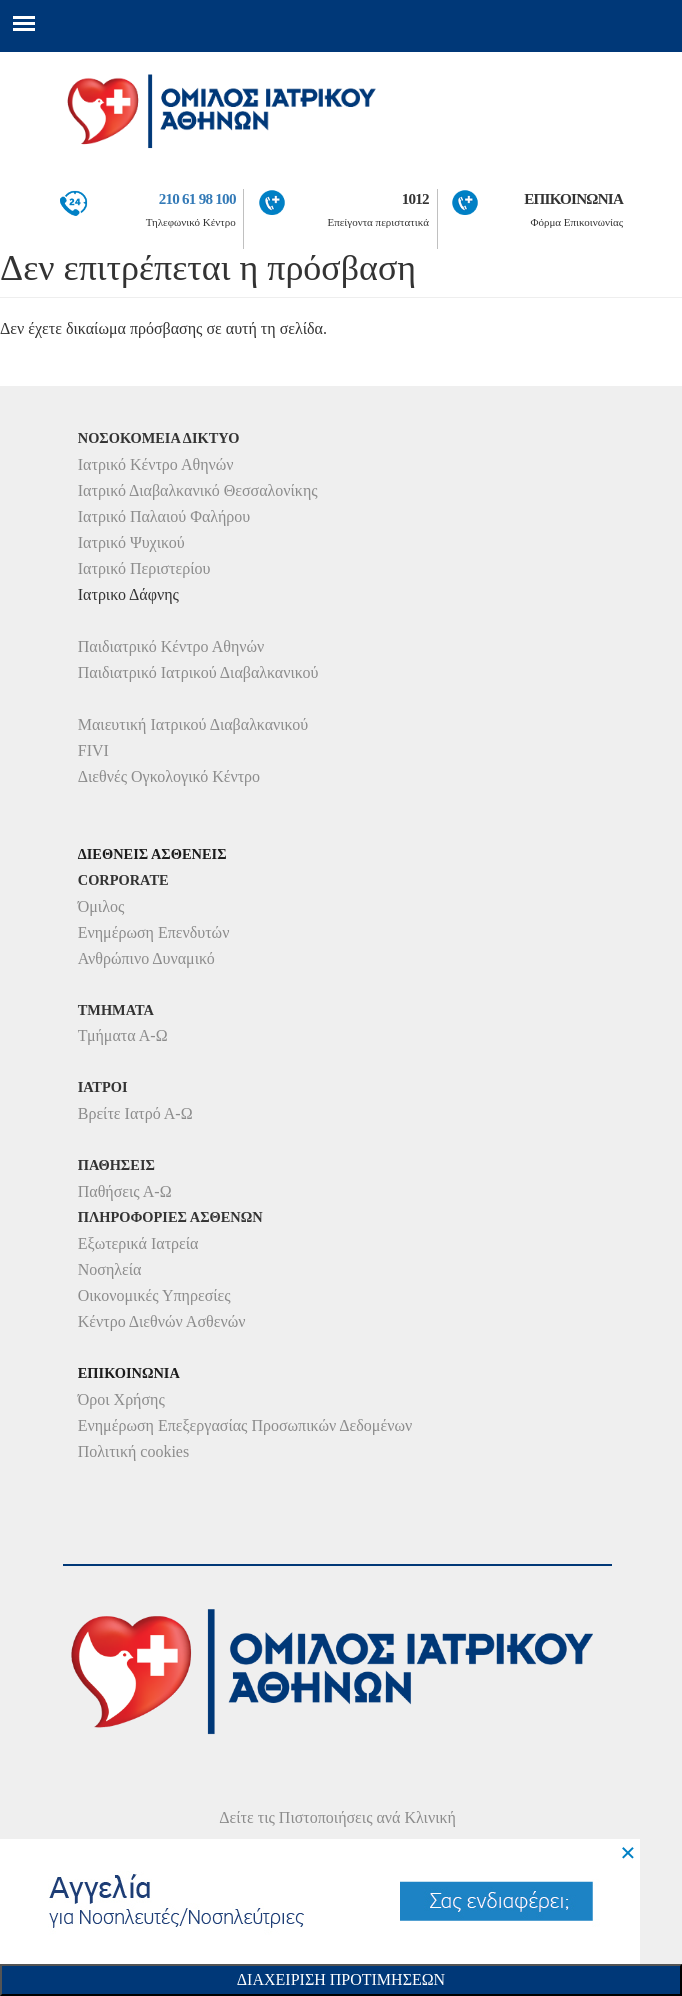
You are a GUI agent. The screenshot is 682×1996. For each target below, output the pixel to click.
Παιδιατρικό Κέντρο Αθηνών (171, 646)
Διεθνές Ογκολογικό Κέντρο (169, 776)
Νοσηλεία (110, 1269)
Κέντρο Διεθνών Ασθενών (162, 1321)
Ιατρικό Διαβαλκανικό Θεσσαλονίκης (198, 490)
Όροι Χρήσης (121, 1399)
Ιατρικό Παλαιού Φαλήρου (164, 516)
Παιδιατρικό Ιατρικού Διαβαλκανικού (198, 672)
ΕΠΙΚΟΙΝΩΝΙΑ (573, 199)
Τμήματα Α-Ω (123, 1035)
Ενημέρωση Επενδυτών (154, 932)
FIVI (93, 750)
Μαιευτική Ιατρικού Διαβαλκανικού (193, 724)
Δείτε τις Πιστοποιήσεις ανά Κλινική (337, 1817)
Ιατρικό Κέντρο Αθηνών (156, 464)
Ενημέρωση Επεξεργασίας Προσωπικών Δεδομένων (245, 1425)
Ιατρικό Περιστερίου (144, 568)
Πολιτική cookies (133, 1451)
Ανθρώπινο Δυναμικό (146, 958)
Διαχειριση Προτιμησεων (341, 1979)
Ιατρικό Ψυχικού (131, 542)
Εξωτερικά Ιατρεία (138, 1243)
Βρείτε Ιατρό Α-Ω (135, 1113)
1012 (415, 199)
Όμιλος (101, 906)
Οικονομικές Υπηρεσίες (154, 1295)
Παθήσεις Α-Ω (125, 1191)
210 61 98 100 (197, 199)
